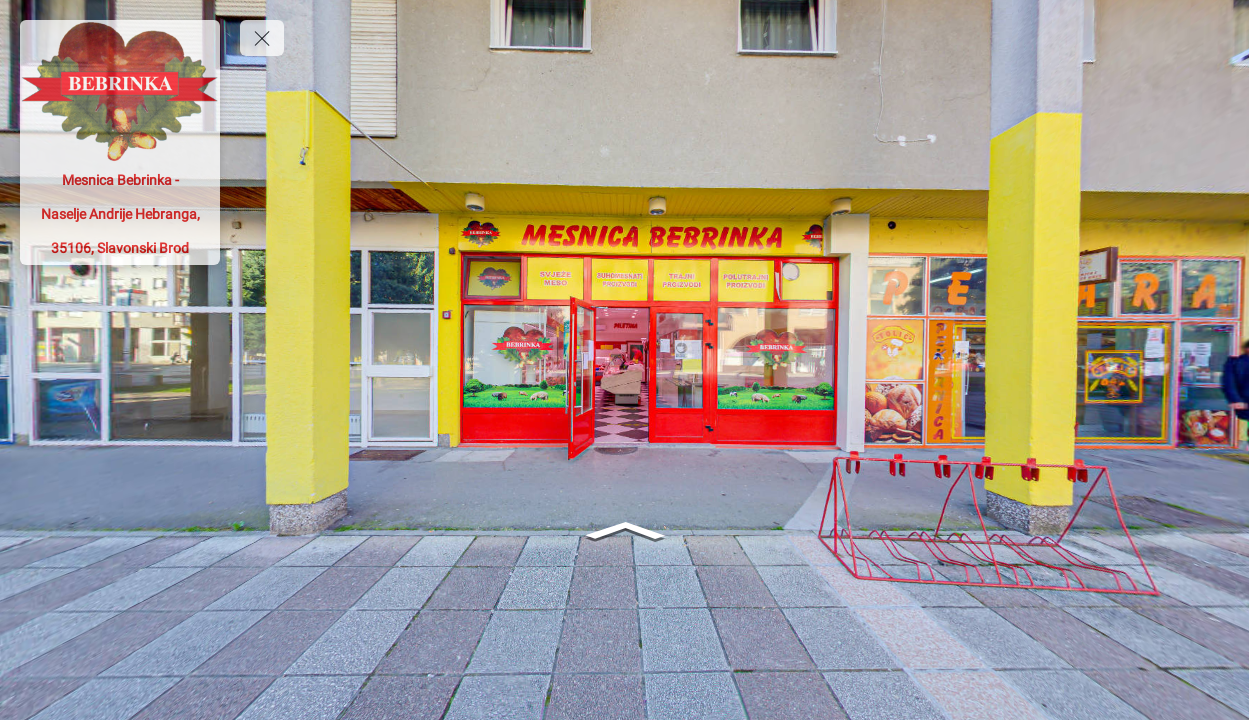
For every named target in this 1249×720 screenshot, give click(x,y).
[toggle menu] (262, 38)
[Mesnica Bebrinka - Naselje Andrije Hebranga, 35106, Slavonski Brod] (120, 214)
